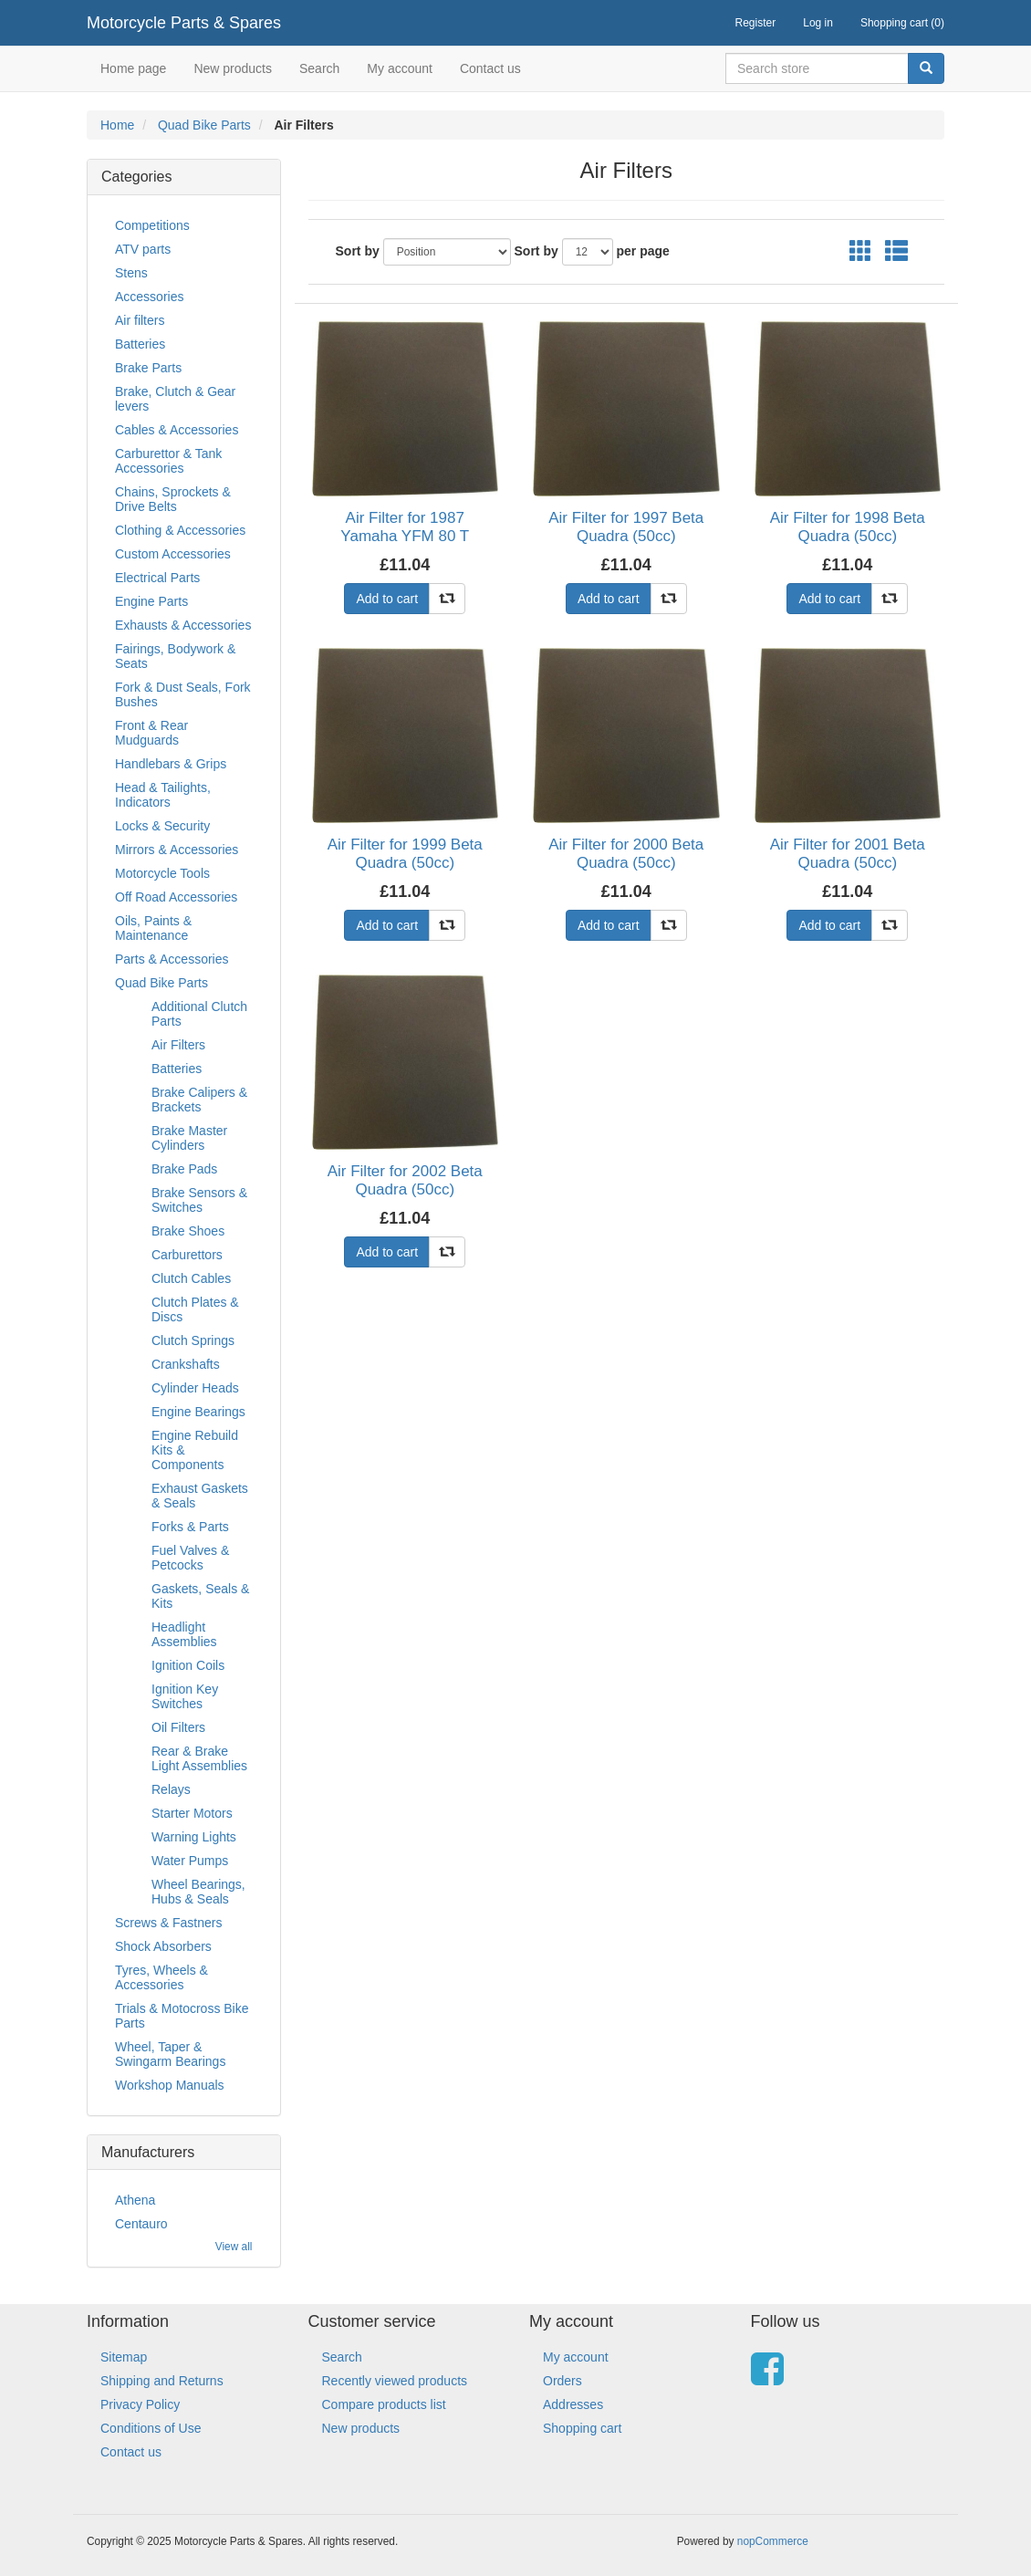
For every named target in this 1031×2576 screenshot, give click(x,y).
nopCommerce (772, 2541)
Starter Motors (192, 1813)
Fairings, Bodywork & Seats (175, 656)
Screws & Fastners (168, 1922)
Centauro (141, 2223)
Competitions (152, 225)
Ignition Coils (187, 1665)
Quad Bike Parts (204, 125)
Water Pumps (189, 1860)
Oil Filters (178, 1727)
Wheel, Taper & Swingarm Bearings (170, 2054)
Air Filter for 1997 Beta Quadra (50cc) (625, 527)
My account (399, 68)
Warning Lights (193, 1837)
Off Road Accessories (176, 897)
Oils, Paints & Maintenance (153, 928)
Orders (562, 2380)
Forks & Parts (190, 1526)
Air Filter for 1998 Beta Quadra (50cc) (847, 527)
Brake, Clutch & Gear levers (175, 398)
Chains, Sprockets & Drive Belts (173, 499)
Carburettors (187, 1254)
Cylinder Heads (195, 1388)
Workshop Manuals (169, 2085)
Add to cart (387, 598)
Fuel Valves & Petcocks (190, 1557)
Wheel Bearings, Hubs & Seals (198, 1891)
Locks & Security (162, 826)
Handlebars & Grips (170, 763)
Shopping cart (582, 2428)
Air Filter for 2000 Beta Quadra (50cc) (625, 853)
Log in (818, 22)
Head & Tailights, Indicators (163, 794)
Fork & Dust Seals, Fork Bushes (183, 694)
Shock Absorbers (163, 1946)
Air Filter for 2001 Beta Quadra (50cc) (847, 853)
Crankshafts (185, 1364)
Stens (131, 273)
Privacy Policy (140, 2404)
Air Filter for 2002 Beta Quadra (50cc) (405, 1180)
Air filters (139, 320)
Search (319, 68)
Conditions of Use (151, 2428)
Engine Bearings (198, 1411)
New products (232, 68)
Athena (135, 2200)
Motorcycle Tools (162, 873)
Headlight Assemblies (184, 1634)
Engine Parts (151, 601)
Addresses (573, 2404)
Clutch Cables (191, 1278)
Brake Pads (184, 1169)
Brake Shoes (187, 1231)
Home (117, 125)
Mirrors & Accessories (176, 849)
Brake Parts (148, 367)
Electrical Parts (157, 577)
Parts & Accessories (172, 959)
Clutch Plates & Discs (195, 1309)
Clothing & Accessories (180, 530)
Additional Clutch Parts (199, 1013)
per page (643, 251)
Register (755, 22)
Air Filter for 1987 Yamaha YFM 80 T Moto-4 (404, 536)
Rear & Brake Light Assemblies (199, 1758)
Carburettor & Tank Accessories (168, 460)
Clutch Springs (192, 1340)
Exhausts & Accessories (183, 625)
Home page (133, 68)
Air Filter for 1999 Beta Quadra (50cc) (405, 853)
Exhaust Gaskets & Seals (199, 1495)
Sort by (358, 251)
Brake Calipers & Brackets (199, 1099)
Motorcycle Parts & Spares (184, 23)
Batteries (140, 344)
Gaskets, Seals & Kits (200, 1596)
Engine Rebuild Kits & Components (194, 1450)
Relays (171, 1789)
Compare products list (384, 2404)
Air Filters (178, 1045)
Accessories (149, 296)
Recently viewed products (395, 2380)
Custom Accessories (173, 554)
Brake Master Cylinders (189, 1137)
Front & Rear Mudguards (151, 732)
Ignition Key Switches (184, 1696)
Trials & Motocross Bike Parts (182, 2015)
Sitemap (123, 2357)
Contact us (490, 68)
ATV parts (143, 249)
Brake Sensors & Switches (199, 1200)
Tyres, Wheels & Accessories (161, 1977)
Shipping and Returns (162, 2380)
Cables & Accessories (176, 429)
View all (234, 2246)
